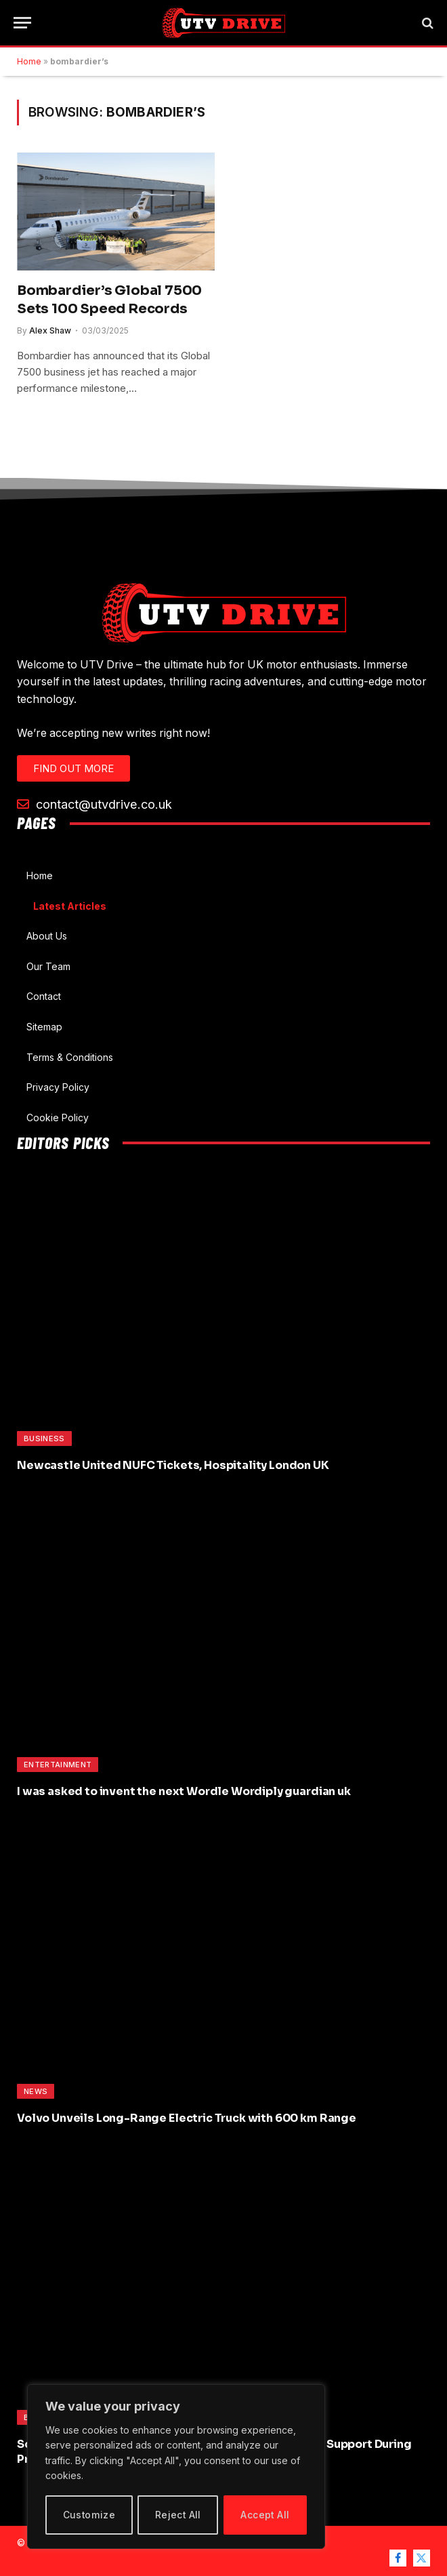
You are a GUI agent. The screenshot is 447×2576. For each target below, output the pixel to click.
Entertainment (57, 1764)
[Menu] (22, 22)
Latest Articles (69, 906)
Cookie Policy (57, 1117)
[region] (176, 2467)
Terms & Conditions (69, 1057)
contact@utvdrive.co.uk (94, 804)
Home (29, 61)
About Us (46, 936)
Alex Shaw (50, 330)
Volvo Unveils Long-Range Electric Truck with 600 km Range (186, 2118)
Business (44, 1438)
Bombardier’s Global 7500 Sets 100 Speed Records (109, 299)
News (35, 2091)
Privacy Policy (57, 1087)
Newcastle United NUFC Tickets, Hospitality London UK (173, 1465)
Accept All (265, 2514)
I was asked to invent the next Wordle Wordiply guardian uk (184, 1791)
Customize (88, 2514)
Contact (43, 996)
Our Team (48, 966)
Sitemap (44, 1026)
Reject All (177, 2514)
